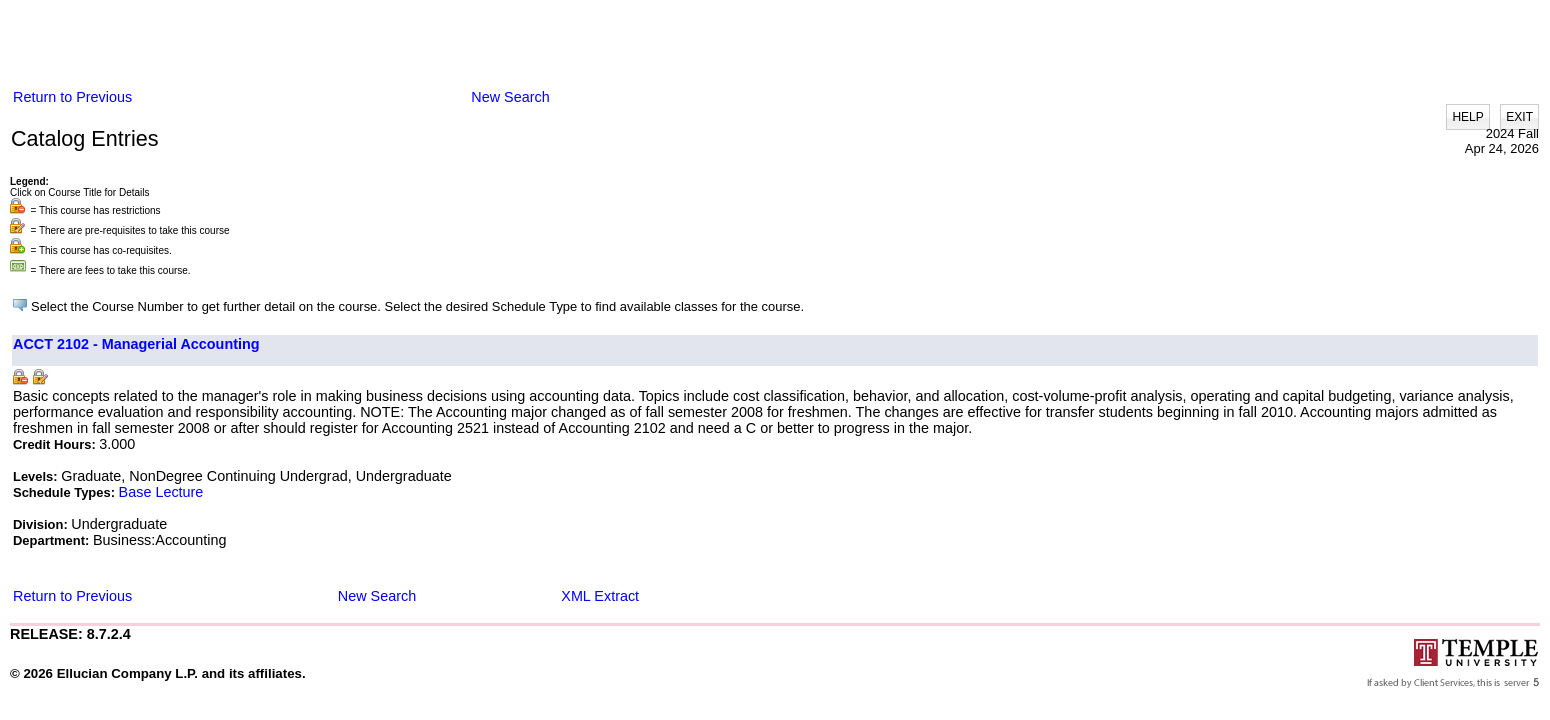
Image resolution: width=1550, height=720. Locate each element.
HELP (1467, 117)
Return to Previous (72, 97)
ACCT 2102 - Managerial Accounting (136, 344)
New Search (510, 97)
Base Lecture (161, 492)
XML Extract (600, 596)
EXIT (1519, 117)
